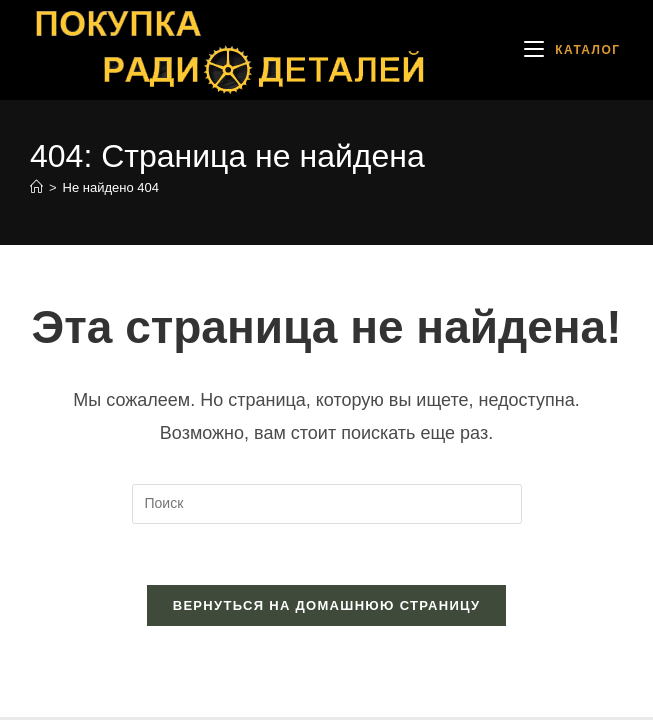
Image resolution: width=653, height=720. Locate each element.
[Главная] (36, 187)
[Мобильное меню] (572, 50)
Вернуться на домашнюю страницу (327, 605)
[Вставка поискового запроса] (327, 504)
